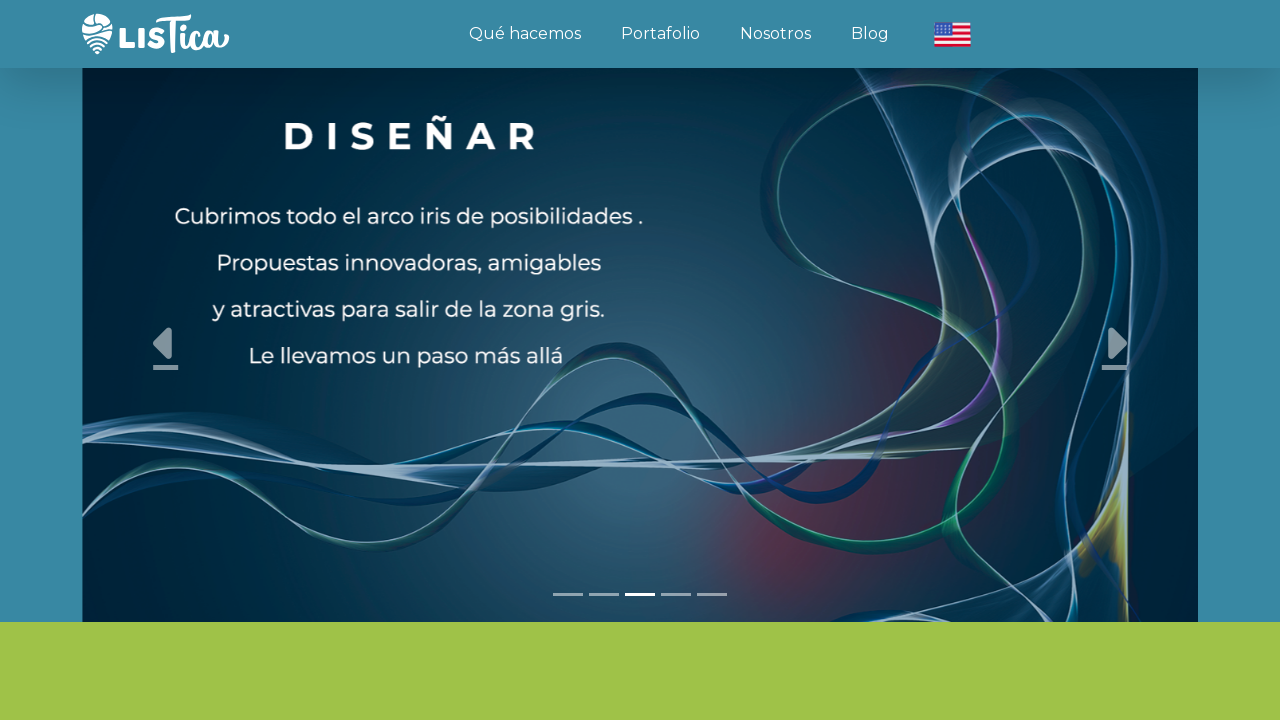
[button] (165, 343)
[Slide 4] (676, 594)
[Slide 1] (568, 594)
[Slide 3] (640, 594)
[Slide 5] (712, 594)
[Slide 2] (604, 594)
